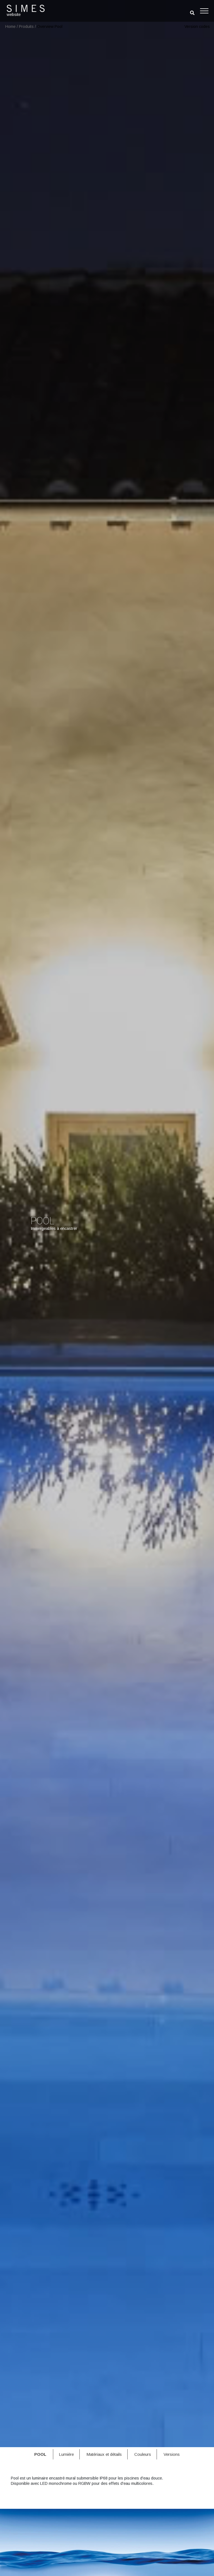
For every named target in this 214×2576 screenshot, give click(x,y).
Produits (26, 26)
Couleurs (142, 2454)
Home (10, 26)
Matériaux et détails (104, 2454)
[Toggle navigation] (204, 11)
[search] (192, 13)
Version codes (197, 26)
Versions (172, 2454)
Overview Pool (49, 26)
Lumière (66, 2454)
